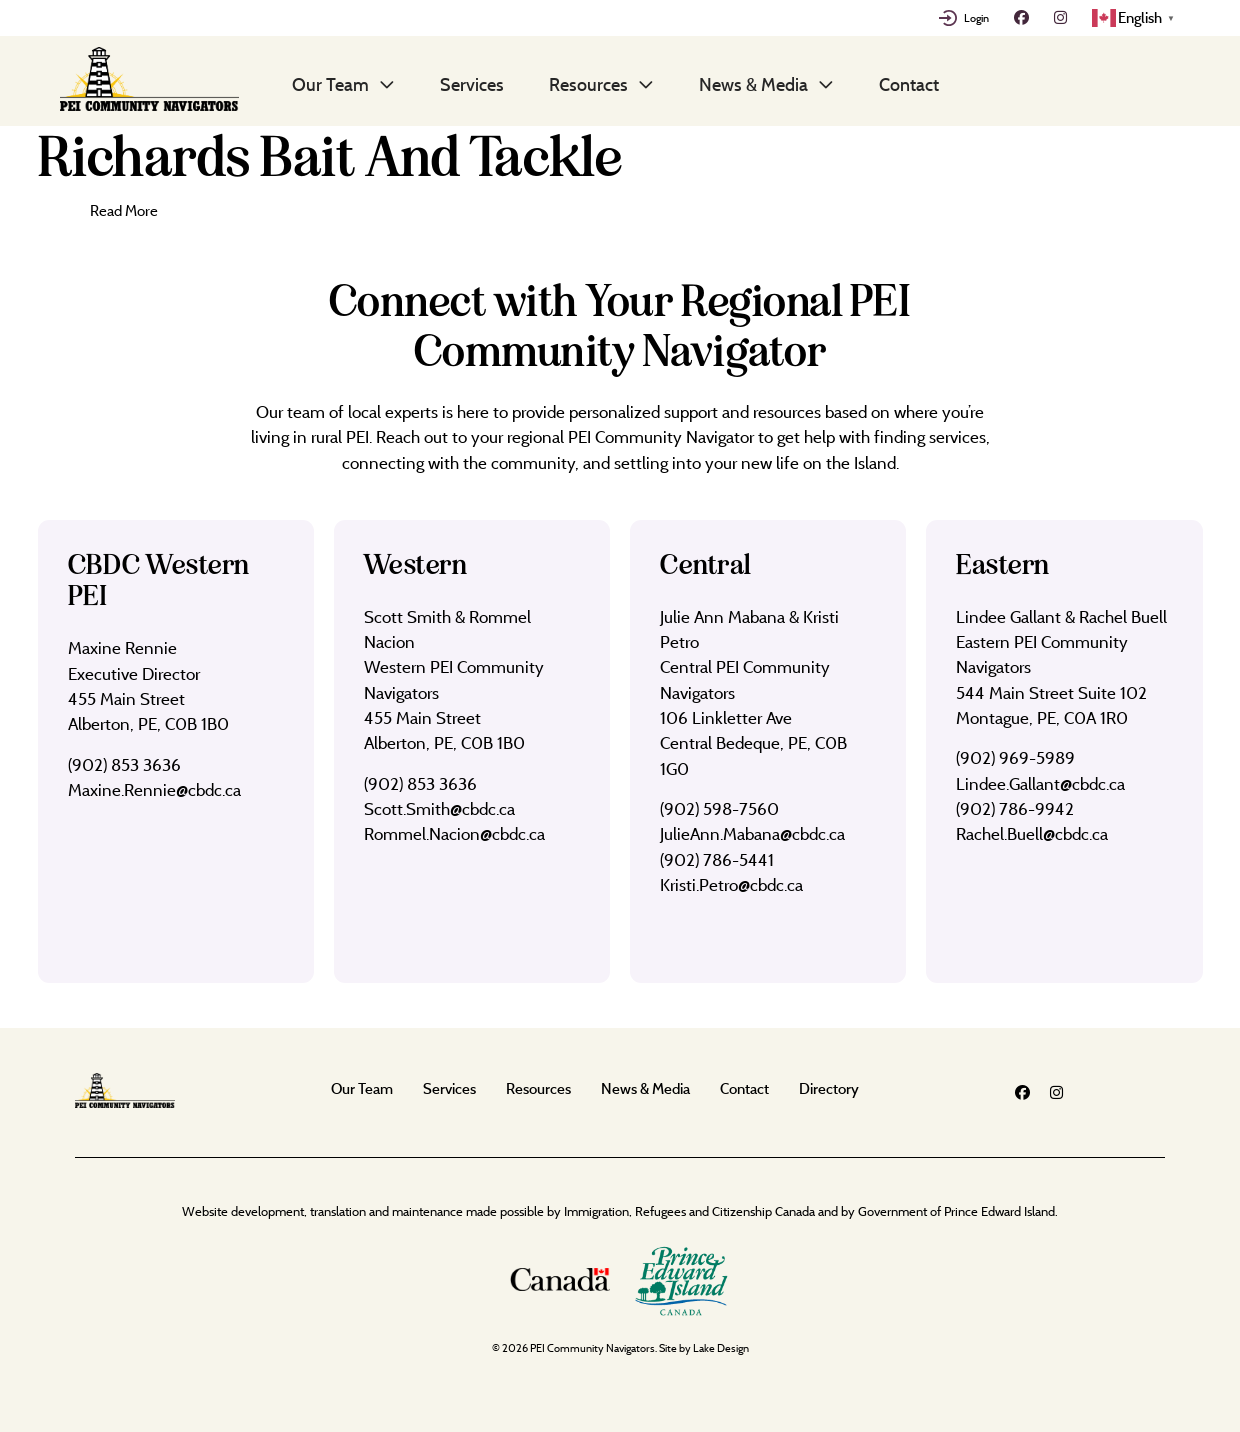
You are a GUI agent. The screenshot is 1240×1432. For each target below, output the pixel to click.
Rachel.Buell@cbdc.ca (1032, 833)
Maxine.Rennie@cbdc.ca (154, 789)
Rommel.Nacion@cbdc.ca (454, 833)
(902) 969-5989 (1015, 757)
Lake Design (721, 1348)
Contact (909, 84)
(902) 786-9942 (1015, 808)
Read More (124, 210)
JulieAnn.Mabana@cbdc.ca (752, 833)
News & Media (753, 84)
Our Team (330, 84)
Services (472, 84)
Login (976, 18)
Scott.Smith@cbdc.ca (439, 808)
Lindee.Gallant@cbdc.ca (1040, 783)
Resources (588, 84)
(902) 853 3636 (124, 764)
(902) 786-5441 (717, 859)
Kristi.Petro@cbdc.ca (731, 884)
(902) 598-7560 (719, 808)
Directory (829, 1088)
